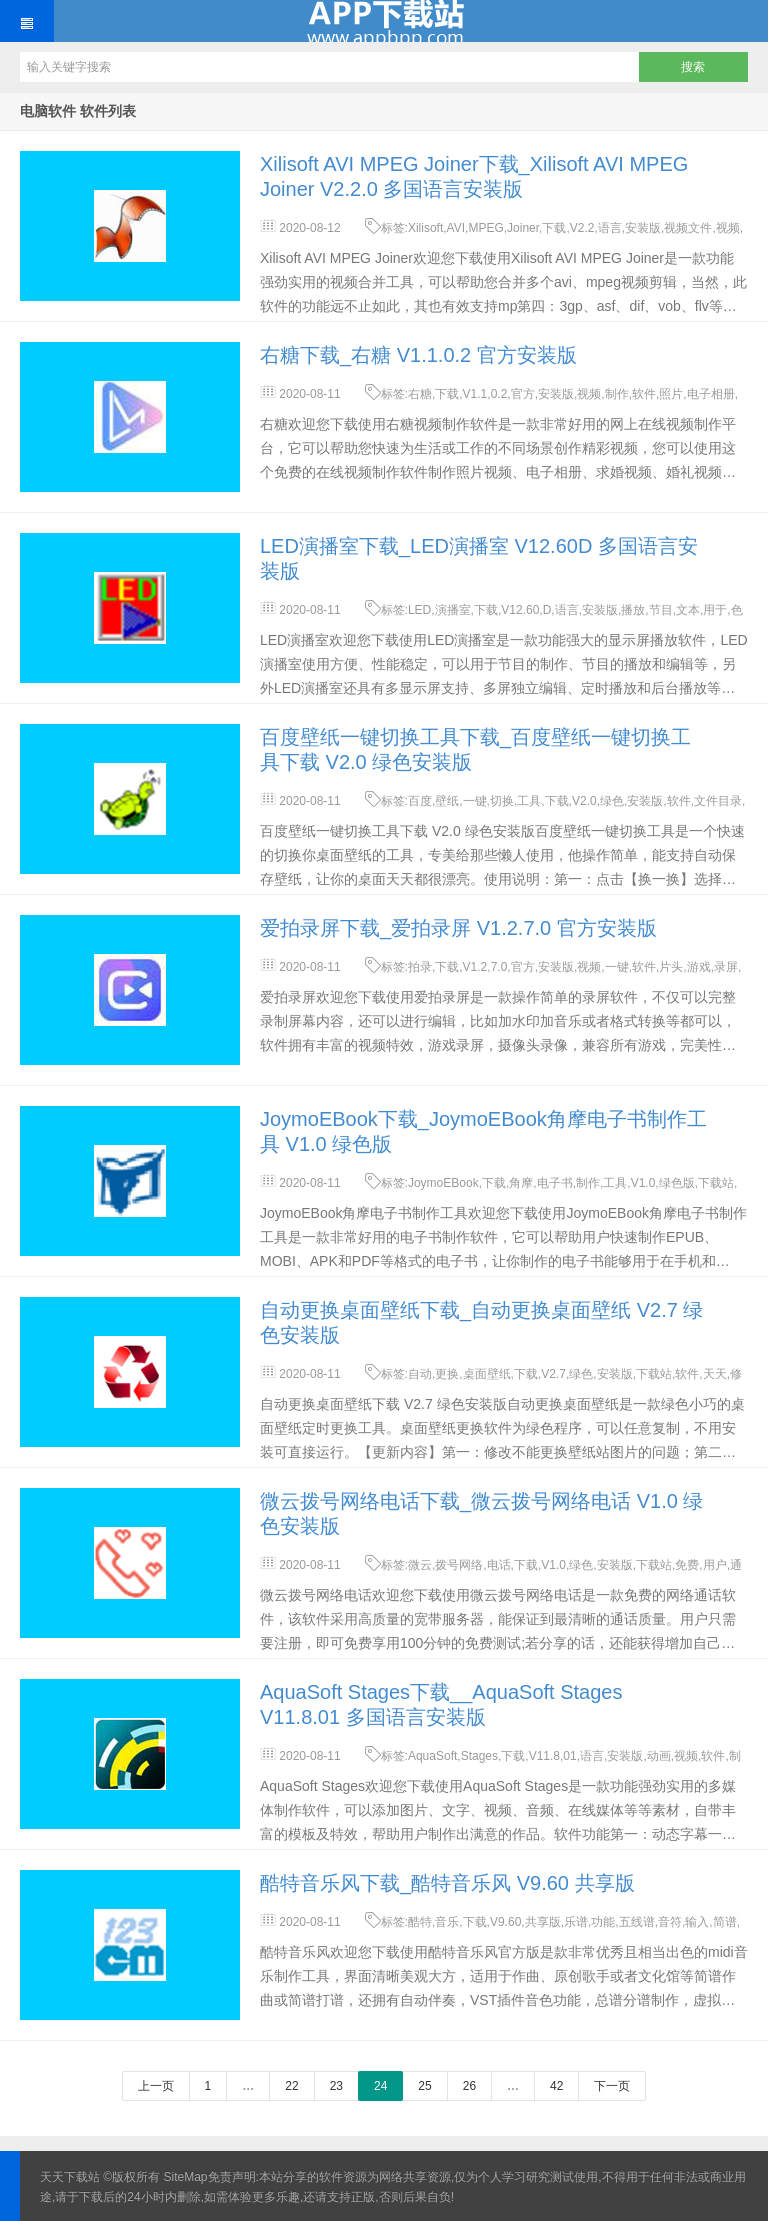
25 (424, 2086)
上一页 (156, 2086)
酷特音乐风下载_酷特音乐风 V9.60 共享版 (447, 1883)
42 (556, 2086)
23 (336, 2086)
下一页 (612, 2086)
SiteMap (186, 2177)
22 (291, 2086)
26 (469, 2086)
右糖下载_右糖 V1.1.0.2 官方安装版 (418, 355)
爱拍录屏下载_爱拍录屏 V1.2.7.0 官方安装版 (458, 928)
